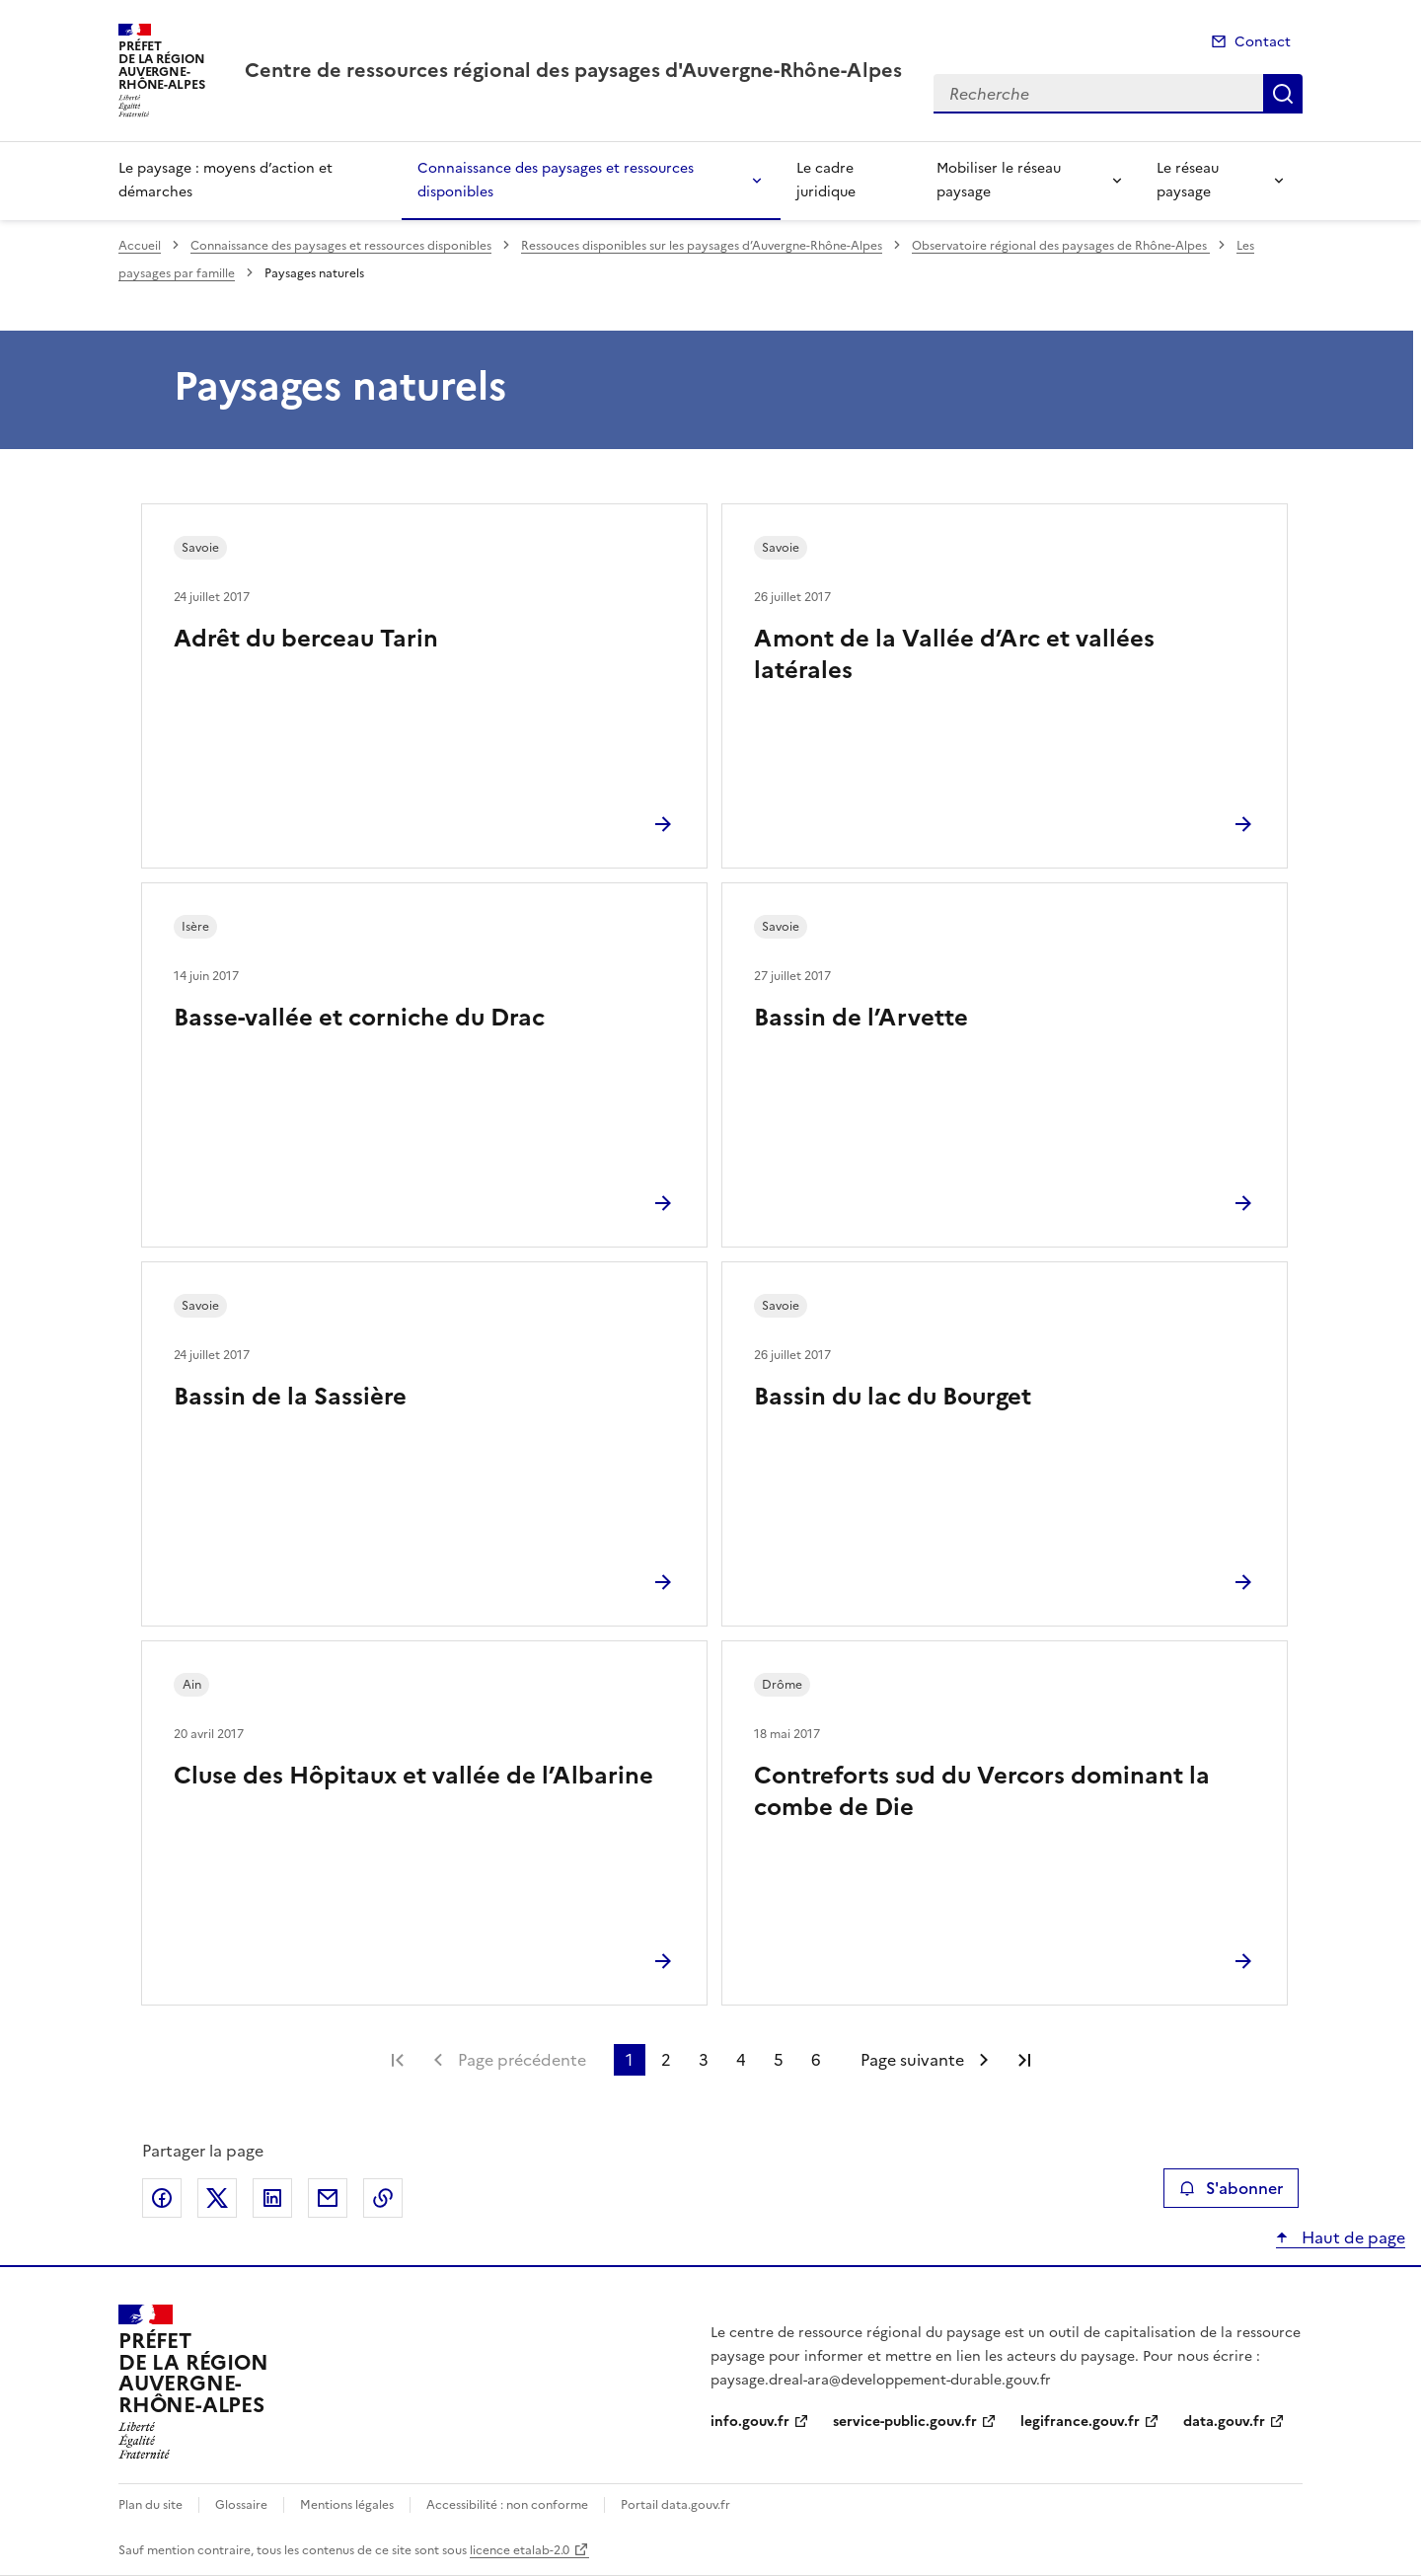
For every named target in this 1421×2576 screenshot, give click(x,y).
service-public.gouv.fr (905, 2421)
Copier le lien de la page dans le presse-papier (383, 2198)
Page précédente (522, 2060)
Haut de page (1351, 2237)
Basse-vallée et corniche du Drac (359, 1017)
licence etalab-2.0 (519, 2550)
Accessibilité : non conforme (507, 2505)
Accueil (139, 246)
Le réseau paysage (1188, 180)
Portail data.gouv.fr (675, 2505)
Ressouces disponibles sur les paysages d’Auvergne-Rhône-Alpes (701, 246)
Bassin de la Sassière (290, 1396)
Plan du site (150, 2505)
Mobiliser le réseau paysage (998, 180)
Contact (1262, 42)
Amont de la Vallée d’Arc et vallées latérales (954, 654)
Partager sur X (217, 2198)
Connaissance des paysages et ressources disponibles (555, 180)
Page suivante (912, 2060)
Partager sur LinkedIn (272, 2198)
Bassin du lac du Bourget (892, 1396)
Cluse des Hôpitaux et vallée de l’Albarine (413, 1775)
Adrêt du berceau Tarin (306, 638)
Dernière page (1024, 2060)
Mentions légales (347, 2505)
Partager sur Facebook (162, 2198)
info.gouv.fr (749, 2421)
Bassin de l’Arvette (861, 1017)
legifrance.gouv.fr (1080, 2421)
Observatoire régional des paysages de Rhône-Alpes (1061, 246)
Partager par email (327, 2198)
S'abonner (1231, 2188)
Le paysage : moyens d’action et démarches (225, 180)
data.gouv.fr (1224, 2421)
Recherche (1283, 94)
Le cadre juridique (826, 180)
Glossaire (241, 2505)
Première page (397, 2060)
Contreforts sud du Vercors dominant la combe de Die (982, 1791)
